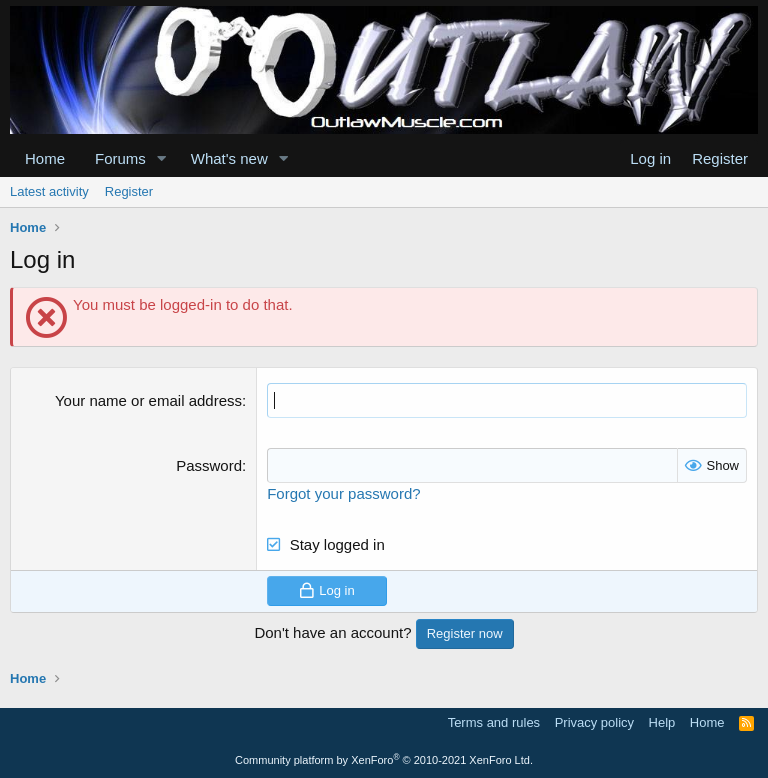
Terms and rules (494, 722)
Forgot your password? (343, 493)
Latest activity (49, 191)
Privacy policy (594, 722)
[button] (162, 158)
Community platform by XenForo (384, 760)
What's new (229, 158)
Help (662, 722)
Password (209, 465)
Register (129, 191)
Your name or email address (148, 400)
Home (45, 158)
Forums (120, 158)
